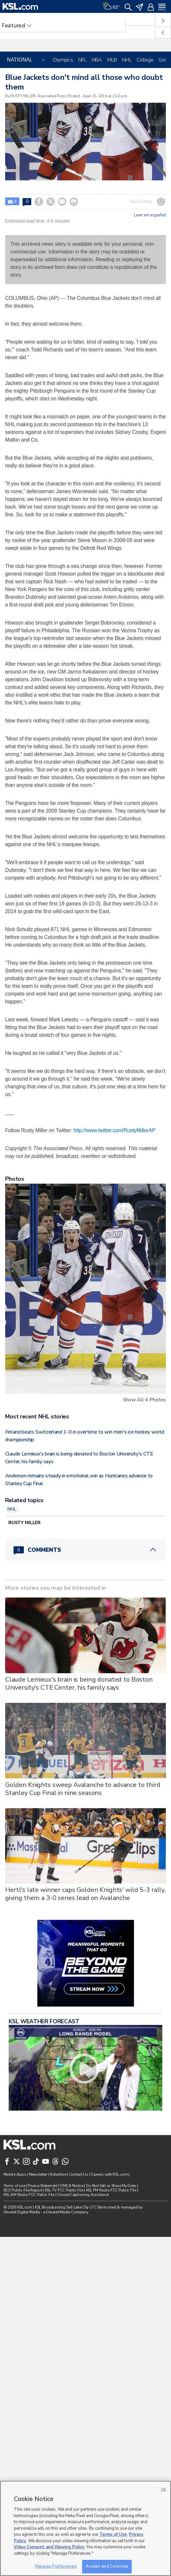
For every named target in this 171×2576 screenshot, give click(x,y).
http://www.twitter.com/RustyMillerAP (114, 1302)
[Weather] (110, 6)
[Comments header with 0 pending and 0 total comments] (85, 1722)
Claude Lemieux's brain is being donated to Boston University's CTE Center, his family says (79, 1855)
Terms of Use (113, 2534)
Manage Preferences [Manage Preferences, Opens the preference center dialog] (56, 2566)
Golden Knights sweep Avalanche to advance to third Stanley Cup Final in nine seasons (82, 1960)
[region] (85, 2528)
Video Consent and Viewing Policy (49, 2547)
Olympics (63, 59)
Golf (162, 59)
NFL (82, 59)
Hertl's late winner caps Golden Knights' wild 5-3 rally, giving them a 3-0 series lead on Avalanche (85, 2066)
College (145, 59)
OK (163, 2489)
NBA (97, 59)
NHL (126, 59)
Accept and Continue (107, 2566)
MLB (112, 59)
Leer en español (150, 215)
